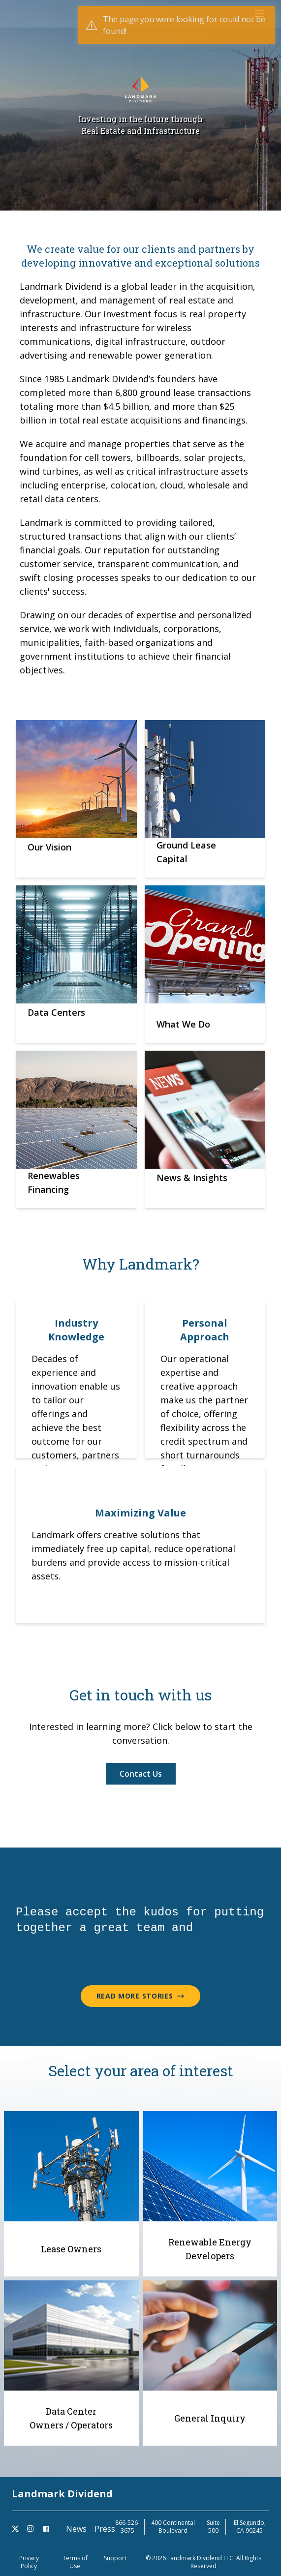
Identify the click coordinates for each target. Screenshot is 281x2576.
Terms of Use (75, 2562)
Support (115, 2558)
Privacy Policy (29, 2562)
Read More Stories (140, 1995)
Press (104, 2528)
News (76, 2528)
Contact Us (141, 1773)
